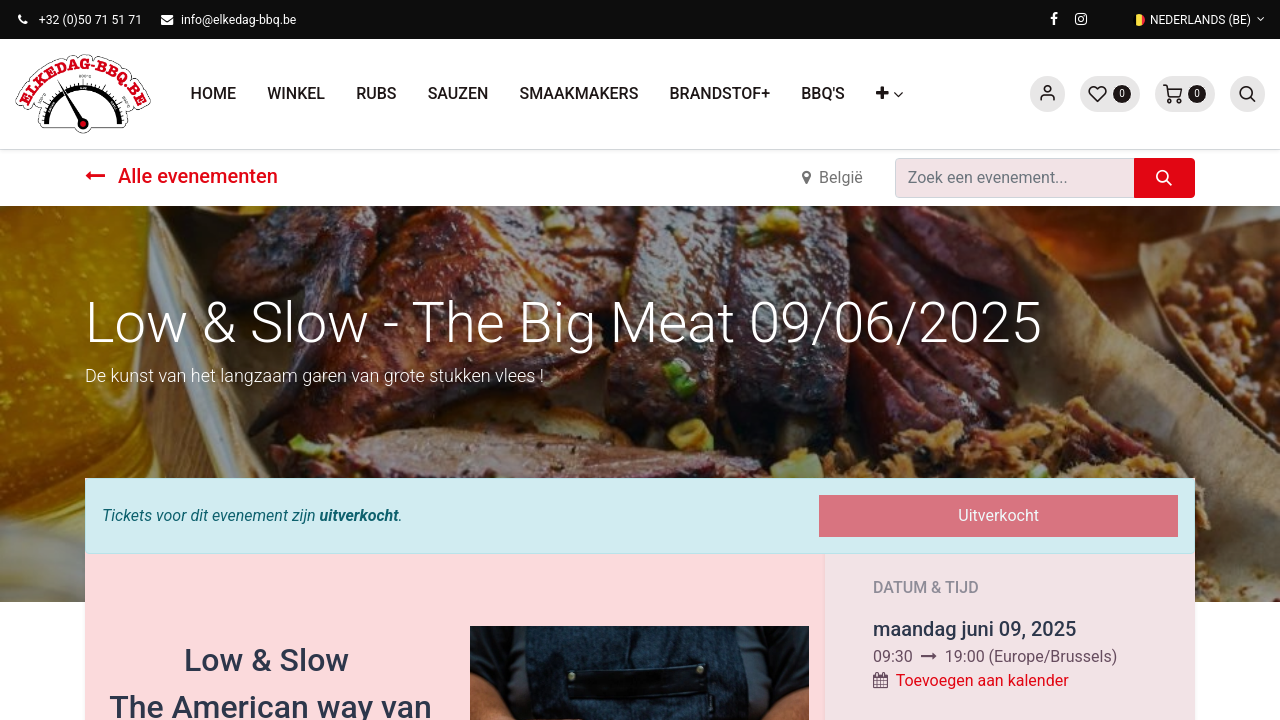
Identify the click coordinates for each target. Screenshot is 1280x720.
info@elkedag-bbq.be (238, 20)
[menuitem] (213, 94)
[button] (889, 94)
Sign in (1047, 94)
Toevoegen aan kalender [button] (982, 680)
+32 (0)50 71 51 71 (90, 20)
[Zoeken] (1164, 178)
